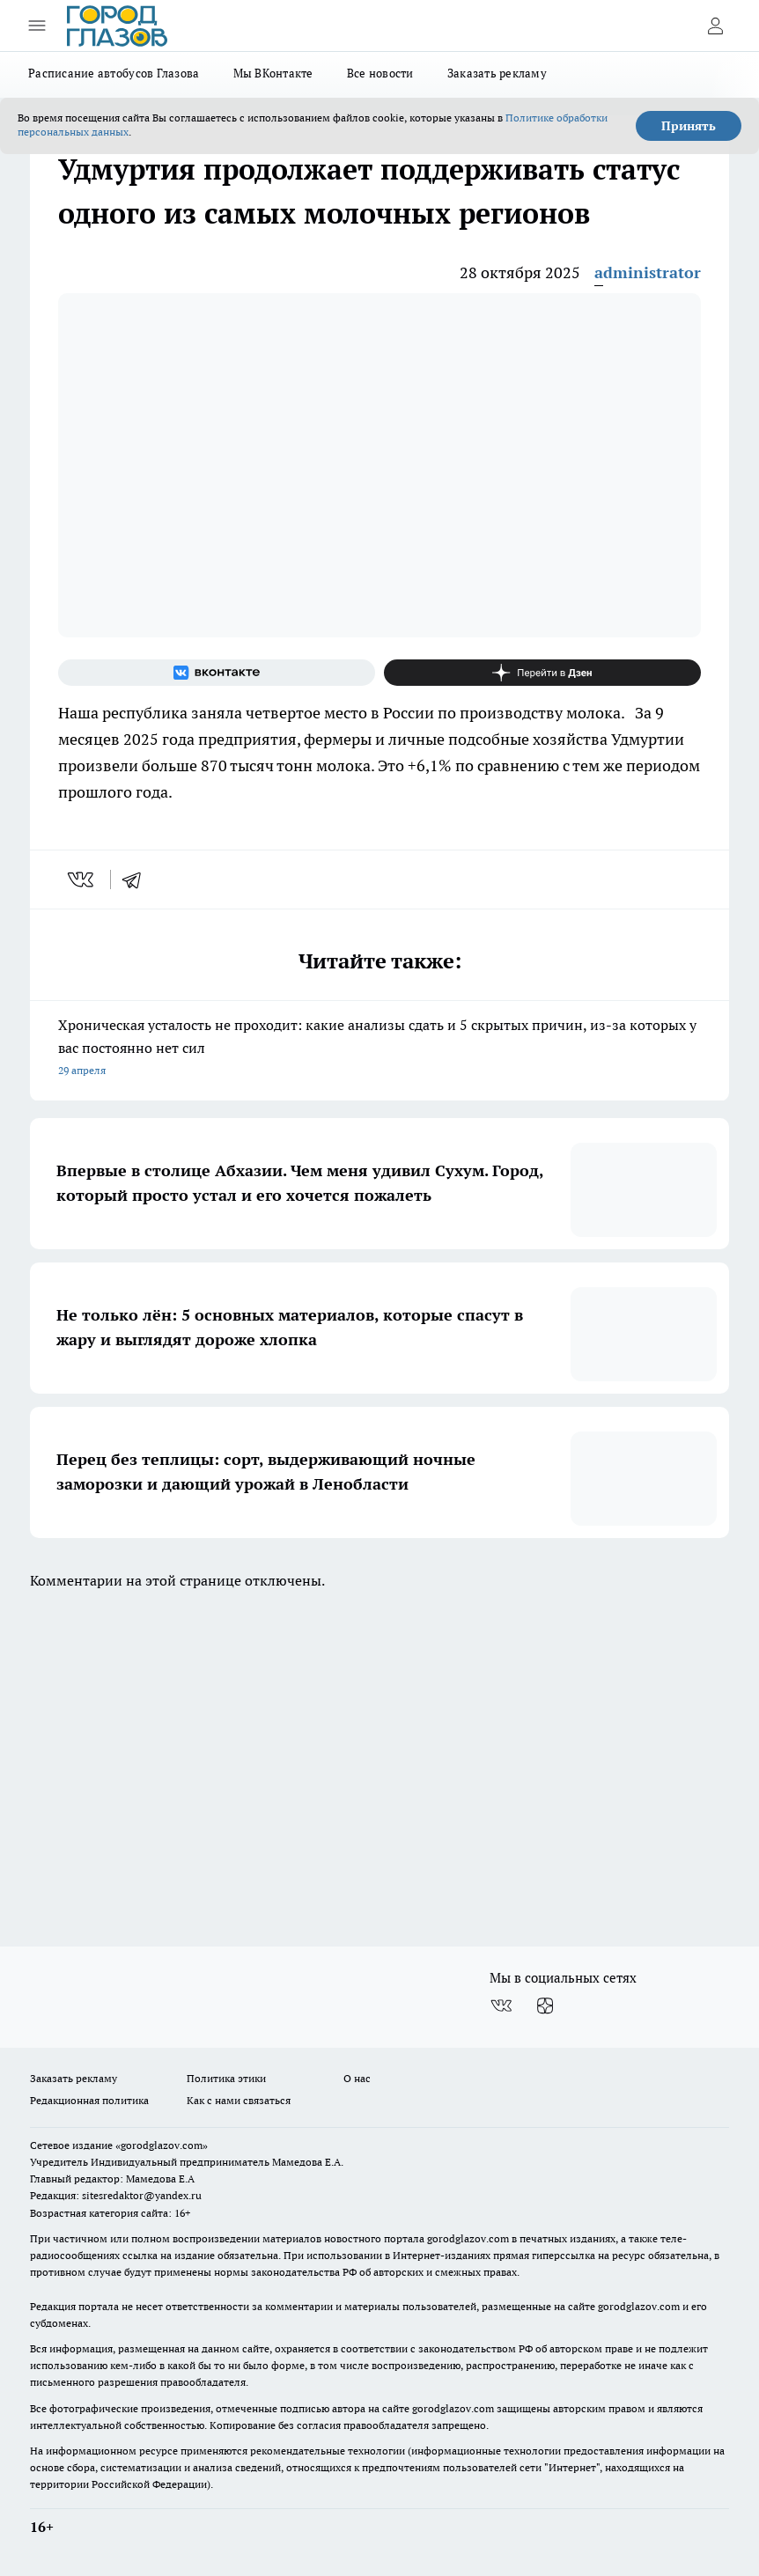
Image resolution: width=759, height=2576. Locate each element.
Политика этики (226, 2078)
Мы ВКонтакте (273, 73)
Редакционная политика (89, 2100)
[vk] (82, 879)
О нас (357, 2078)
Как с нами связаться (239, 2100)
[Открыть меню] (37, 25)
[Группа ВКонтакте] (216, 672)
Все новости (380, 73)
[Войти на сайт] (715, 25)
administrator (647, 272)
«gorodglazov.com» (161, 2145)
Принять (688, 126)
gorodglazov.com (468, 2238)
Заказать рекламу (497, 73)
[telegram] (137, 879)
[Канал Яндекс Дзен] (542, 672)
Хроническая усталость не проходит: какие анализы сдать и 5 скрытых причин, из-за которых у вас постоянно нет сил (379, 1049)
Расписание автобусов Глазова (114, 73)
